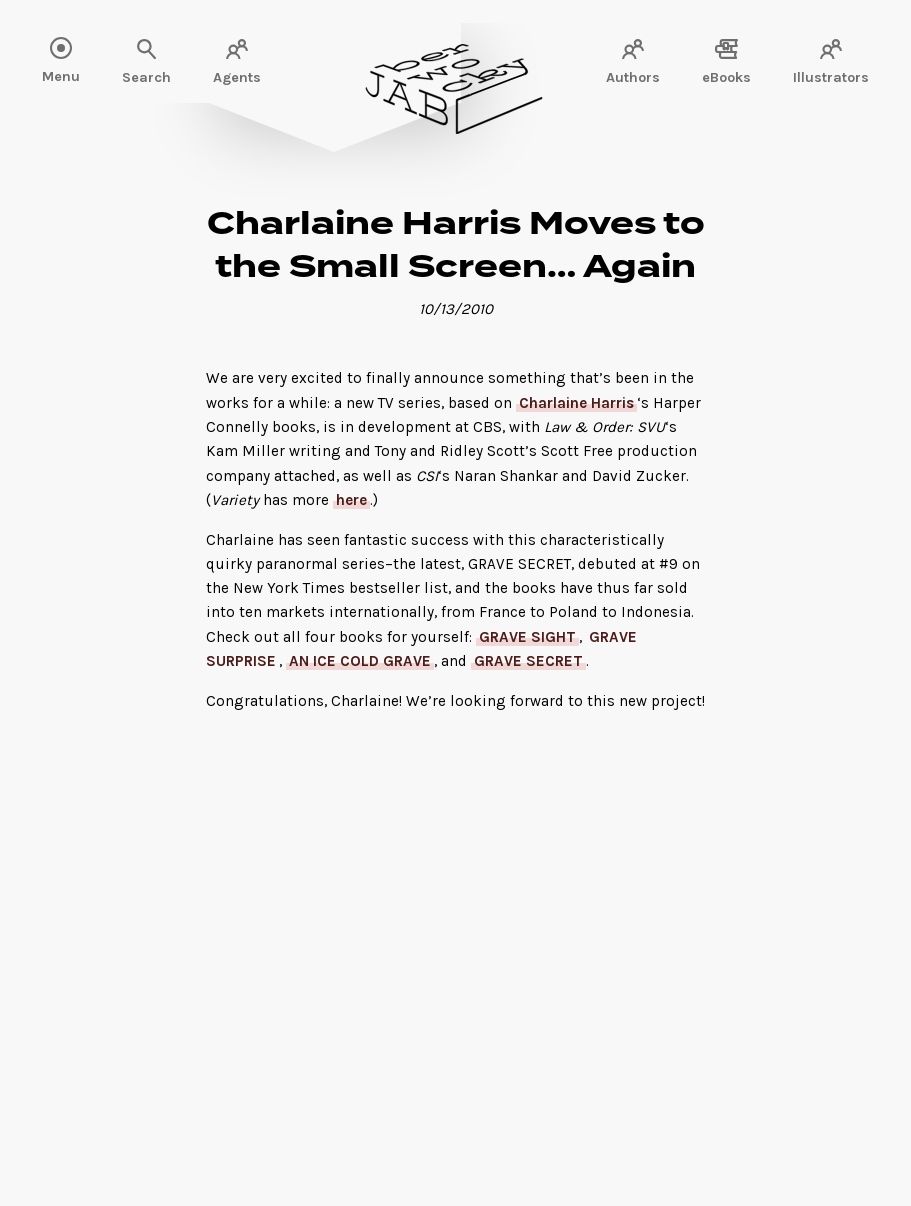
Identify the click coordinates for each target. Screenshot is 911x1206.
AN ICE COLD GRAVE (360, 661)
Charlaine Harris (576, 403)
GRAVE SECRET (528, 661)
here (351, 500)
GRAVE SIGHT (527, 637)
